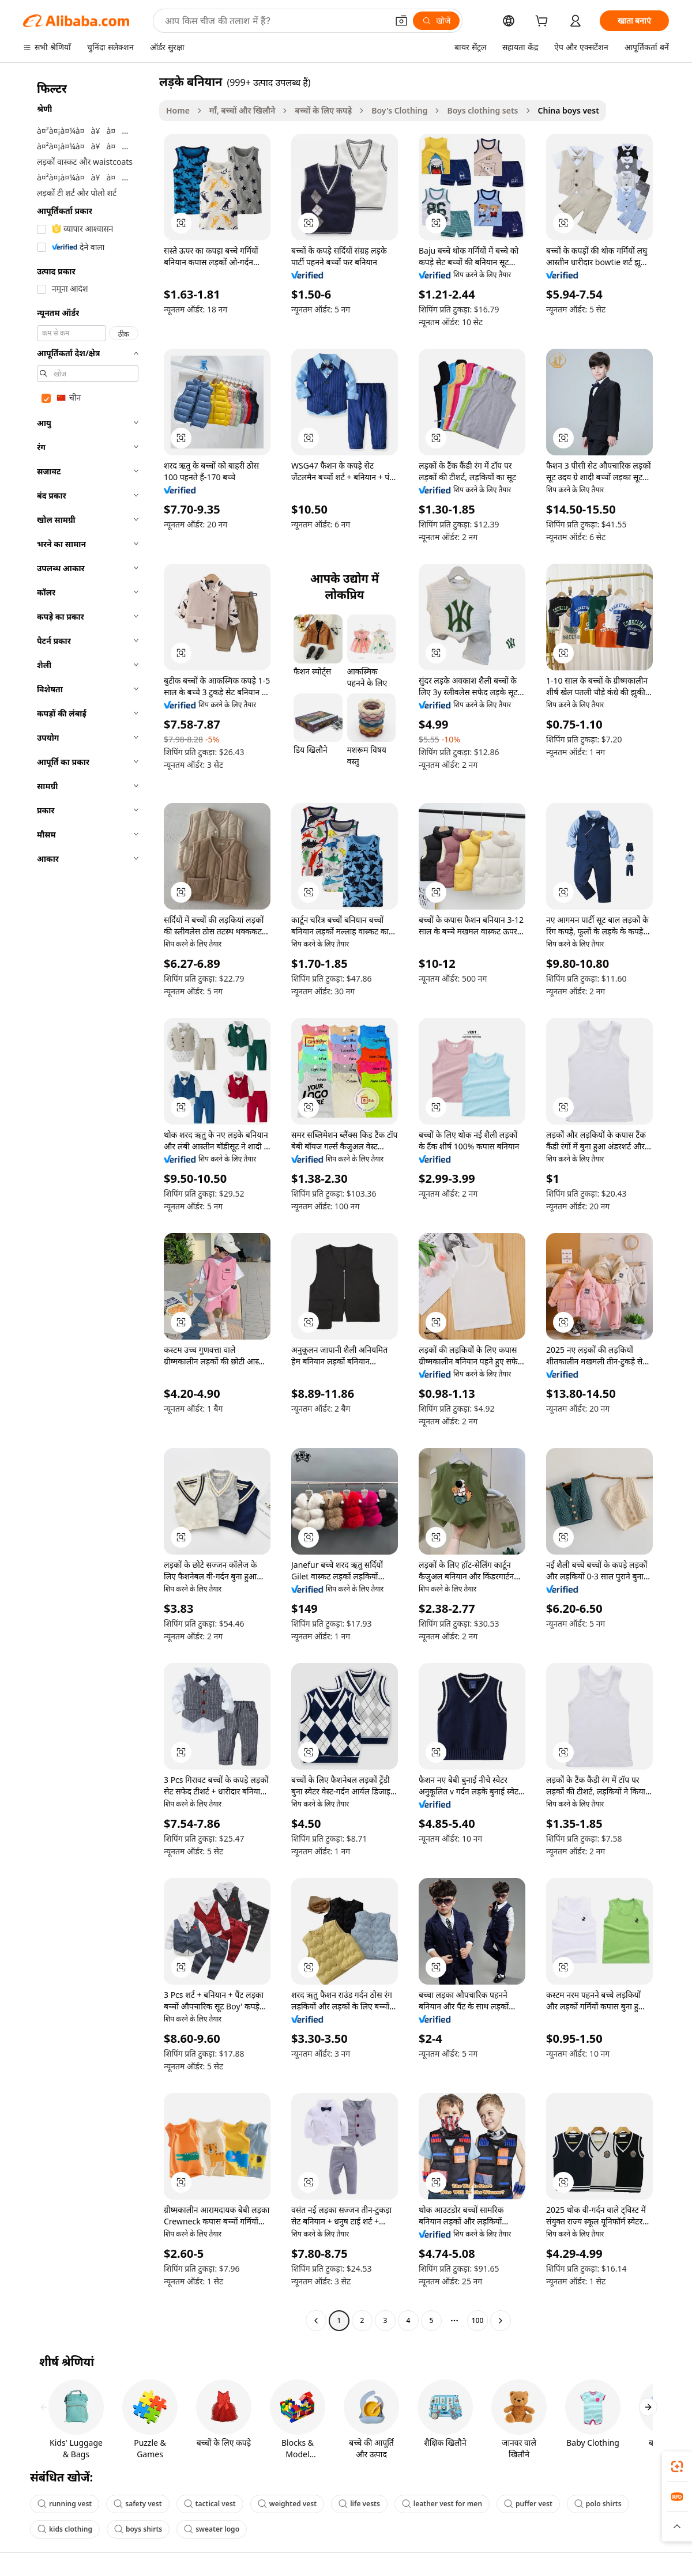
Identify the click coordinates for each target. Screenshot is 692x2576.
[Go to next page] (500, 2320)
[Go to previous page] (316, 2320)
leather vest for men (442, 2504)
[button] (401, 21)
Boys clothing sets (482, 110)
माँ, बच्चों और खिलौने (242, 110)
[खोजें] (436, 21)
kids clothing (64, 2529)
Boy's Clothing (399, 110)
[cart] (543, 22)
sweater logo (211, 2529)
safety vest (137, 2504)
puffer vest (528, 2504)
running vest (64, 2504)
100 (478, 2320)
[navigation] (87, 1202)
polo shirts (598, 2504)
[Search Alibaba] (275, 20)
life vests (359, 2504)
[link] (677, 2466)
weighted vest (287, 2504)
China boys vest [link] (568, 110)
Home (178, 110)
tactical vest (210, 2504)
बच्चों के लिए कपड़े (323, 110)
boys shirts (138, 2529)
